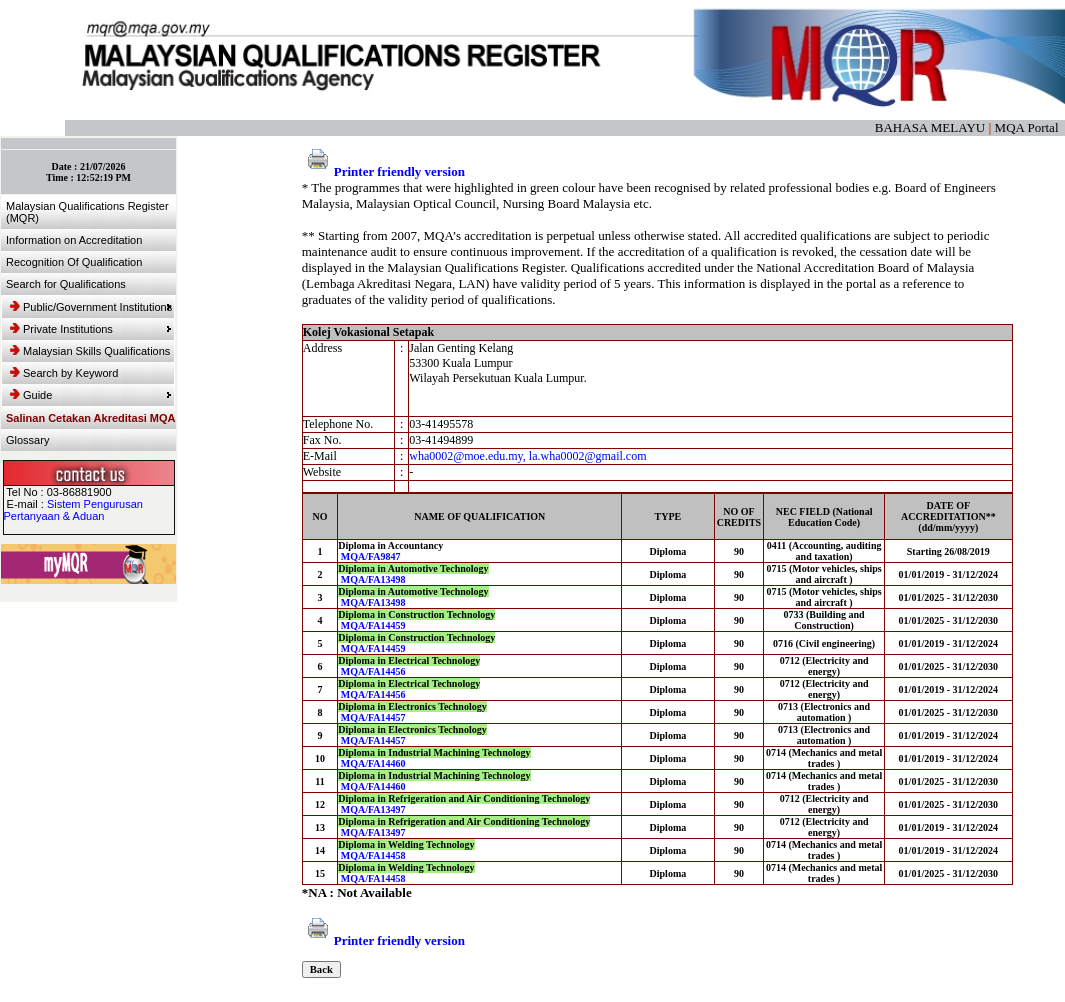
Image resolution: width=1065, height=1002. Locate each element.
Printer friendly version (383, 171)
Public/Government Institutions (91, 307)
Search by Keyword (64, 373)
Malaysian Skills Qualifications (90, 351)
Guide (91, 395)
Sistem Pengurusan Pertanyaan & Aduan (73, 510)
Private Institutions (91, 329)
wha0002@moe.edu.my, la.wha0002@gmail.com (527, 456)
